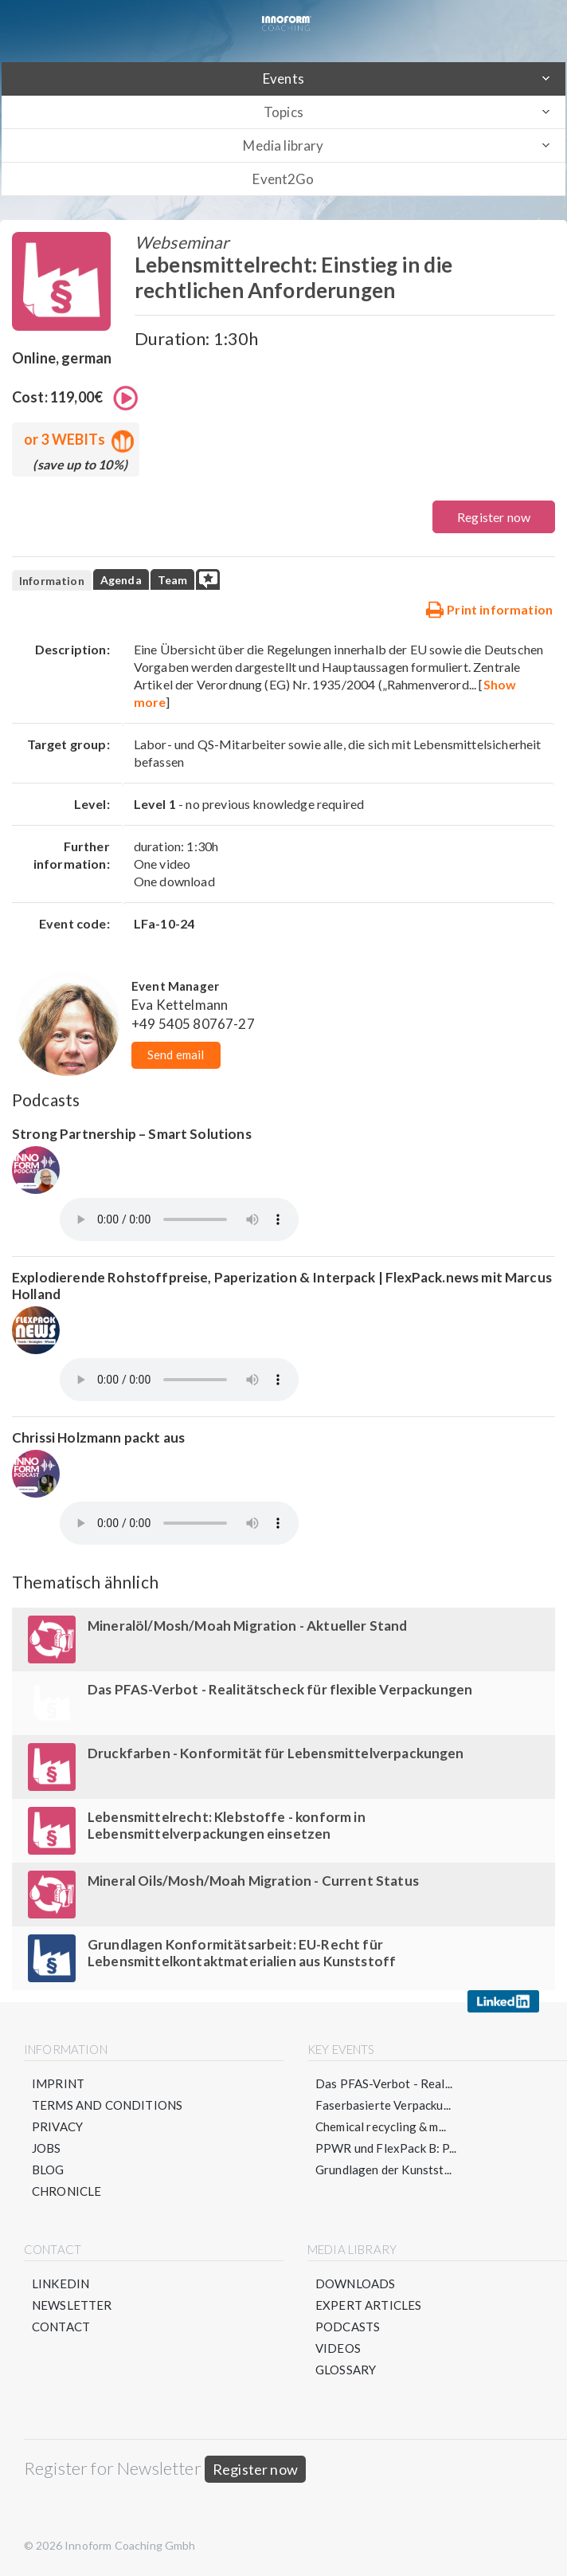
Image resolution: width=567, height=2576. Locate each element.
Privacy (57, 2126)
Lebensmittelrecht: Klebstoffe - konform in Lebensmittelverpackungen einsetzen (227, 1825)
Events (283, 78)
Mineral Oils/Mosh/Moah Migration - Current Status (253, 1880)
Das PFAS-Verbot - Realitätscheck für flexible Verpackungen (280, 1689)
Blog (48, 2169)
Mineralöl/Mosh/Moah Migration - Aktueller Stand (248, 1625)
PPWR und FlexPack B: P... (385, 2148)
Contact (61, 2326)
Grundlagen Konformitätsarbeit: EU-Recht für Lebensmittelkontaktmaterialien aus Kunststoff (242, 1952)
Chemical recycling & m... (380, 2126)
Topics (283, 112)
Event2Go (283, 179)
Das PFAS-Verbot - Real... (383, 2083)
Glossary (345, 2369)
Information (51, 580)
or (75, 439)
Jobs (46, 2148)
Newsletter (72, 2305)
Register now (493, 516)
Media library (283, 145)
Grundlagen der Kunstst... (383, 2169)
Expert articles (368, 2305)
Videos (338, 2348)
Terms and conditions (107, 2105)
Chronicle (66, 2191)
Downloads (355, 2283)
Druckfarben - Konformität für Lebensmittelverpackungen (276, 1753)
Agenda (121, 580)
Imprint (58, 2083)
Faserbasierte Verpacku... (383, 2105)
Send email (176, 1054)
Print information (489, 609)
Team (173, 580)
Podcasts (347, 2326)
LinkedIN (60, 2283)
